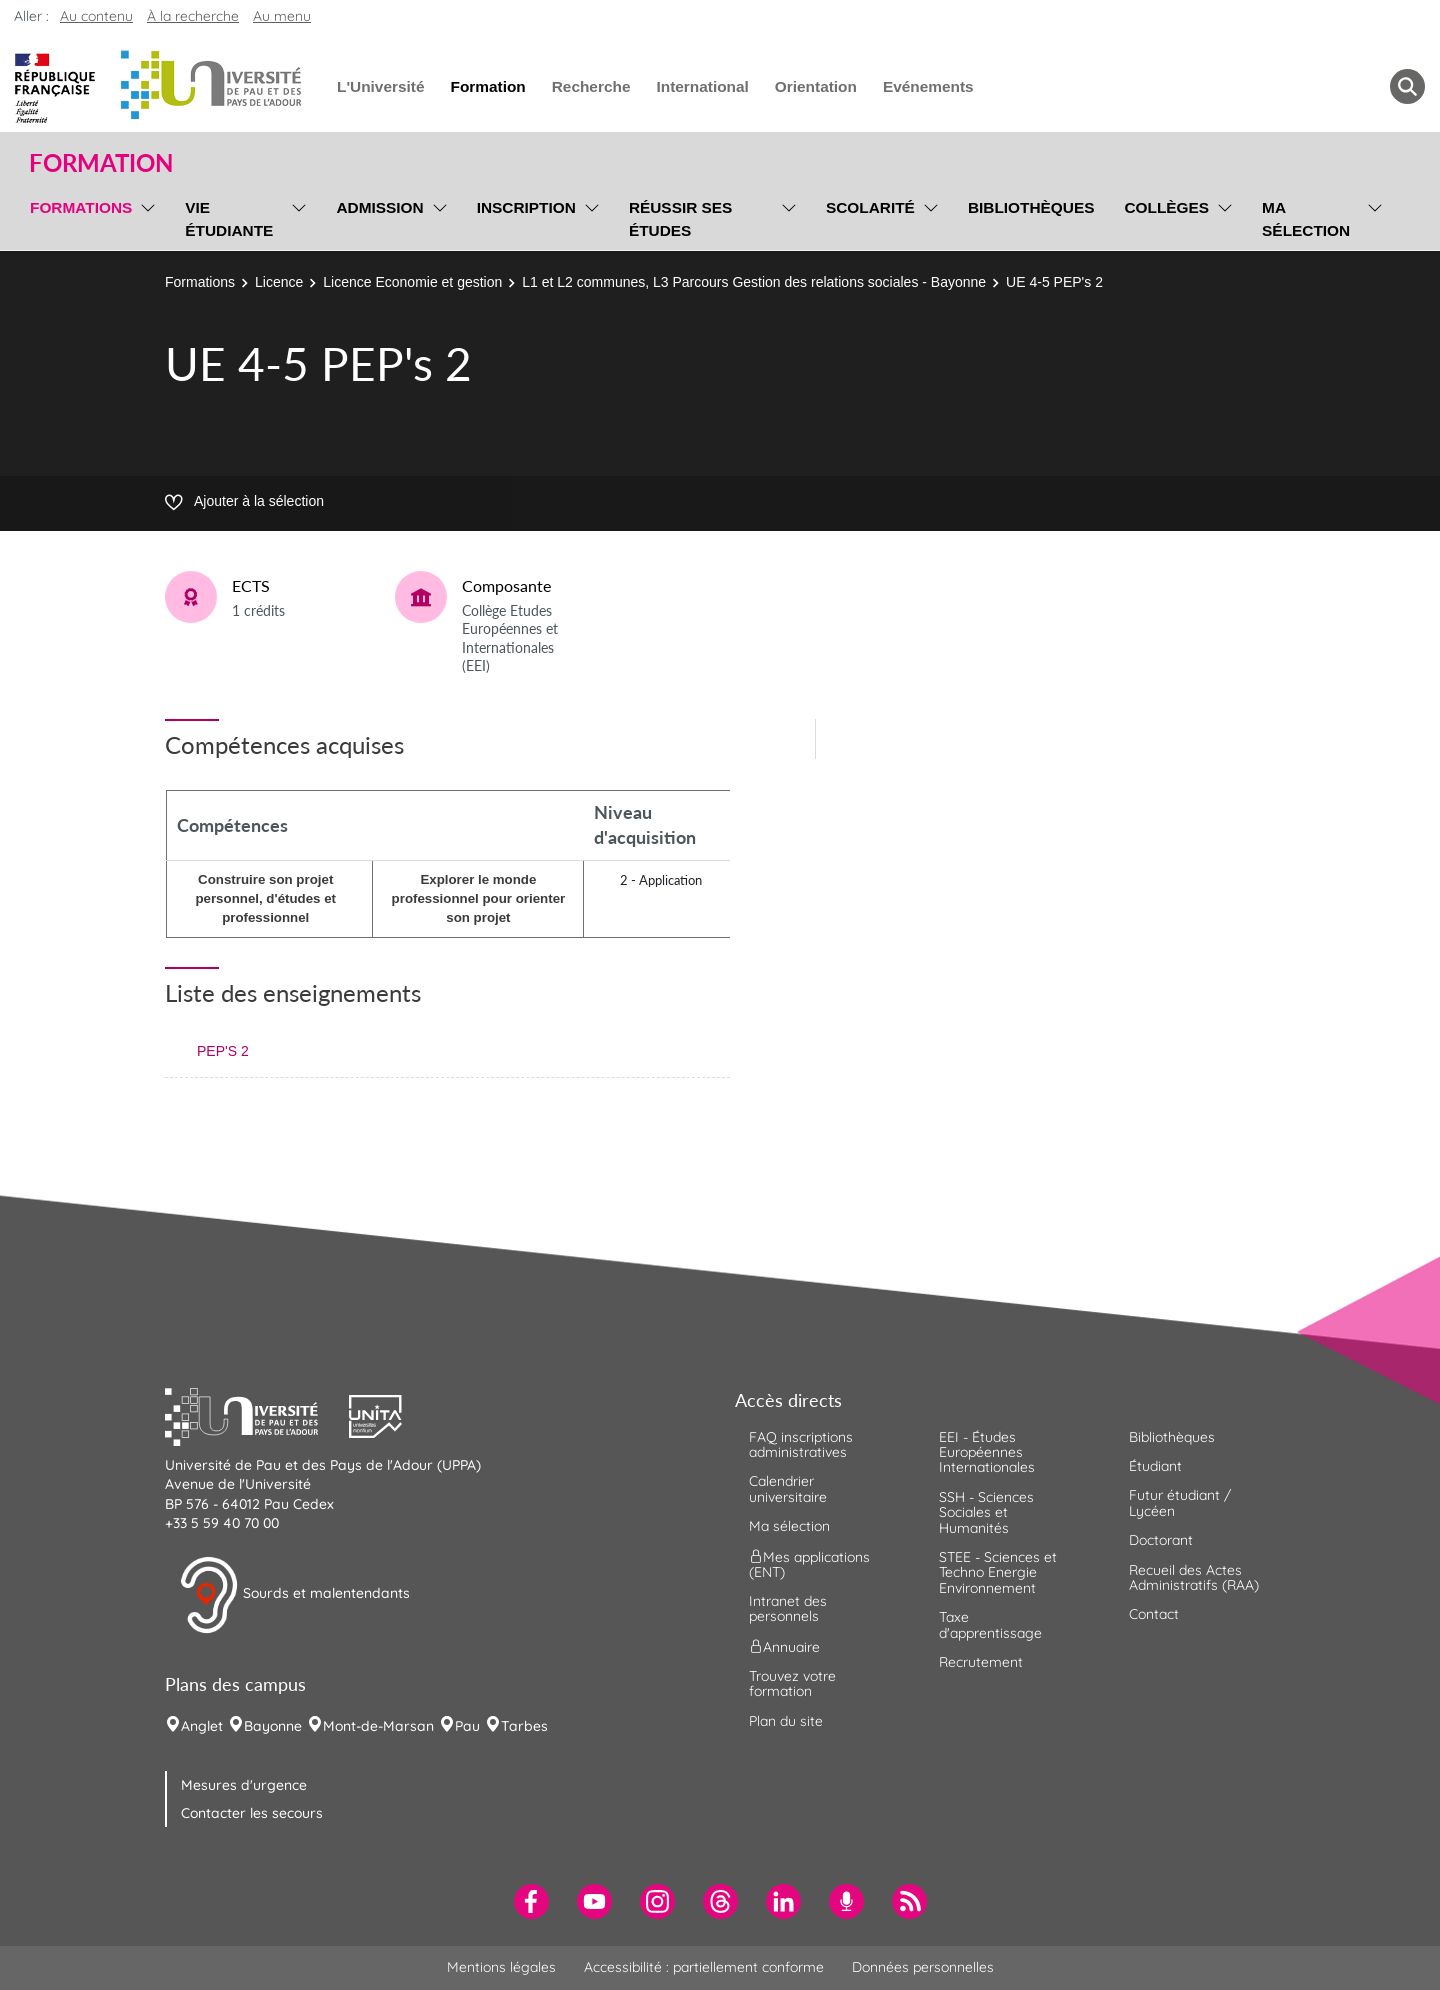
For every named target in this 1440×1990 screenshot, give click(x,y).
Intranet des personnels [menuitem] (788, 1608)
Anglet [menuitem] (202, 1726)
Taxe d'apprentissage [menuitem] (990, 1624)
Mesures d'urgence (244, 1785)
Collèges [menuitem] (1166, 207)
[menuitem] (531, 1901)
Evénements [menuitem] (928, 86)
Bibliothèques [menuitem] (1031, 207)
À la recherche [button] (193, 16)
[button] (257, 1414)
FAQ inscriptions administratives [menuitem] (801, 1444)
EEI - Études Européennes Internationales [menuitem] (987, 1452)
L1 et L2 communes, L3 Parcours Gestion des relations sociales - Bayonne (754, 282)
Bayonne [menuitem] (273, 1726)
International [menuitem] (702, 86)
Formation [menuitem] (487, 86)
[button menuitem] (1407, 86)
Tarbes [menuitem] (524, 1726)
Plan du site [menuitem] (786, 1721)
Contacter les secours (252, 1813)
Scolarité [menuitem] (870, 207)
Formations (200, 282)
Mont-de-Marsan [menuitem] (378, 1726)
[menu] (144, 216)
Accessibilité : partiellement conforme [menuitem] (704, 1967)
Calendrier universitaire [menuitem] (788, 1488)
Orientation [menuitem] (816, 86)
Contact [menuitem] (1154, 1614)
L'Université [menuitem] (380, 86)
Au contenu (96, 16)
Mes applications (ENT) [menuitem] (809, 1563)
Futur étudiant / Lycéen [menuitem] (1180, 1502)
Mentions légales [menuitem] (501, 1967)
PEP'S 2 (223, 1051)
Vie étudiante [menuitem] (229, 219)
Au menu (282, 16)
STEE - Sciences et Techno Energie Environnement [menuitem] (998, 1572)
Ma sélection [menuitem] (1306, 219)
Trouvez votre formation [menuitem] (792, 1683)
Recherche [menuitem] (591, 86)
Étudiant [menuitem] (1155, 1466)
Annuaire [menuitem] (784, 1646)
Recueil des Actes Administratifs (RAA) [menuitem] (1194, 1577)
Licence (279, 282)
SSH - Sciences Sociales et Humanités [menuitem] (986, 1512)
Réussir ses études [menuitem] (681, 219)
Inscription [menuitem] (526, 207)
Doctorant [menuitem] (1161, 1540)
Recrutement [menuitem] (981, 1662)
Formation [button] (101, 163)
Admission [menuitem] (379, 207)
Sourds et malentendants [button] (294, 1595)
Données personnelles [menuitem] (923, 1967)
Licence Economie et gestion (412, 282)
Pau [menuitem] (467, 1726)
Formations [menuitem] (81, 207)
